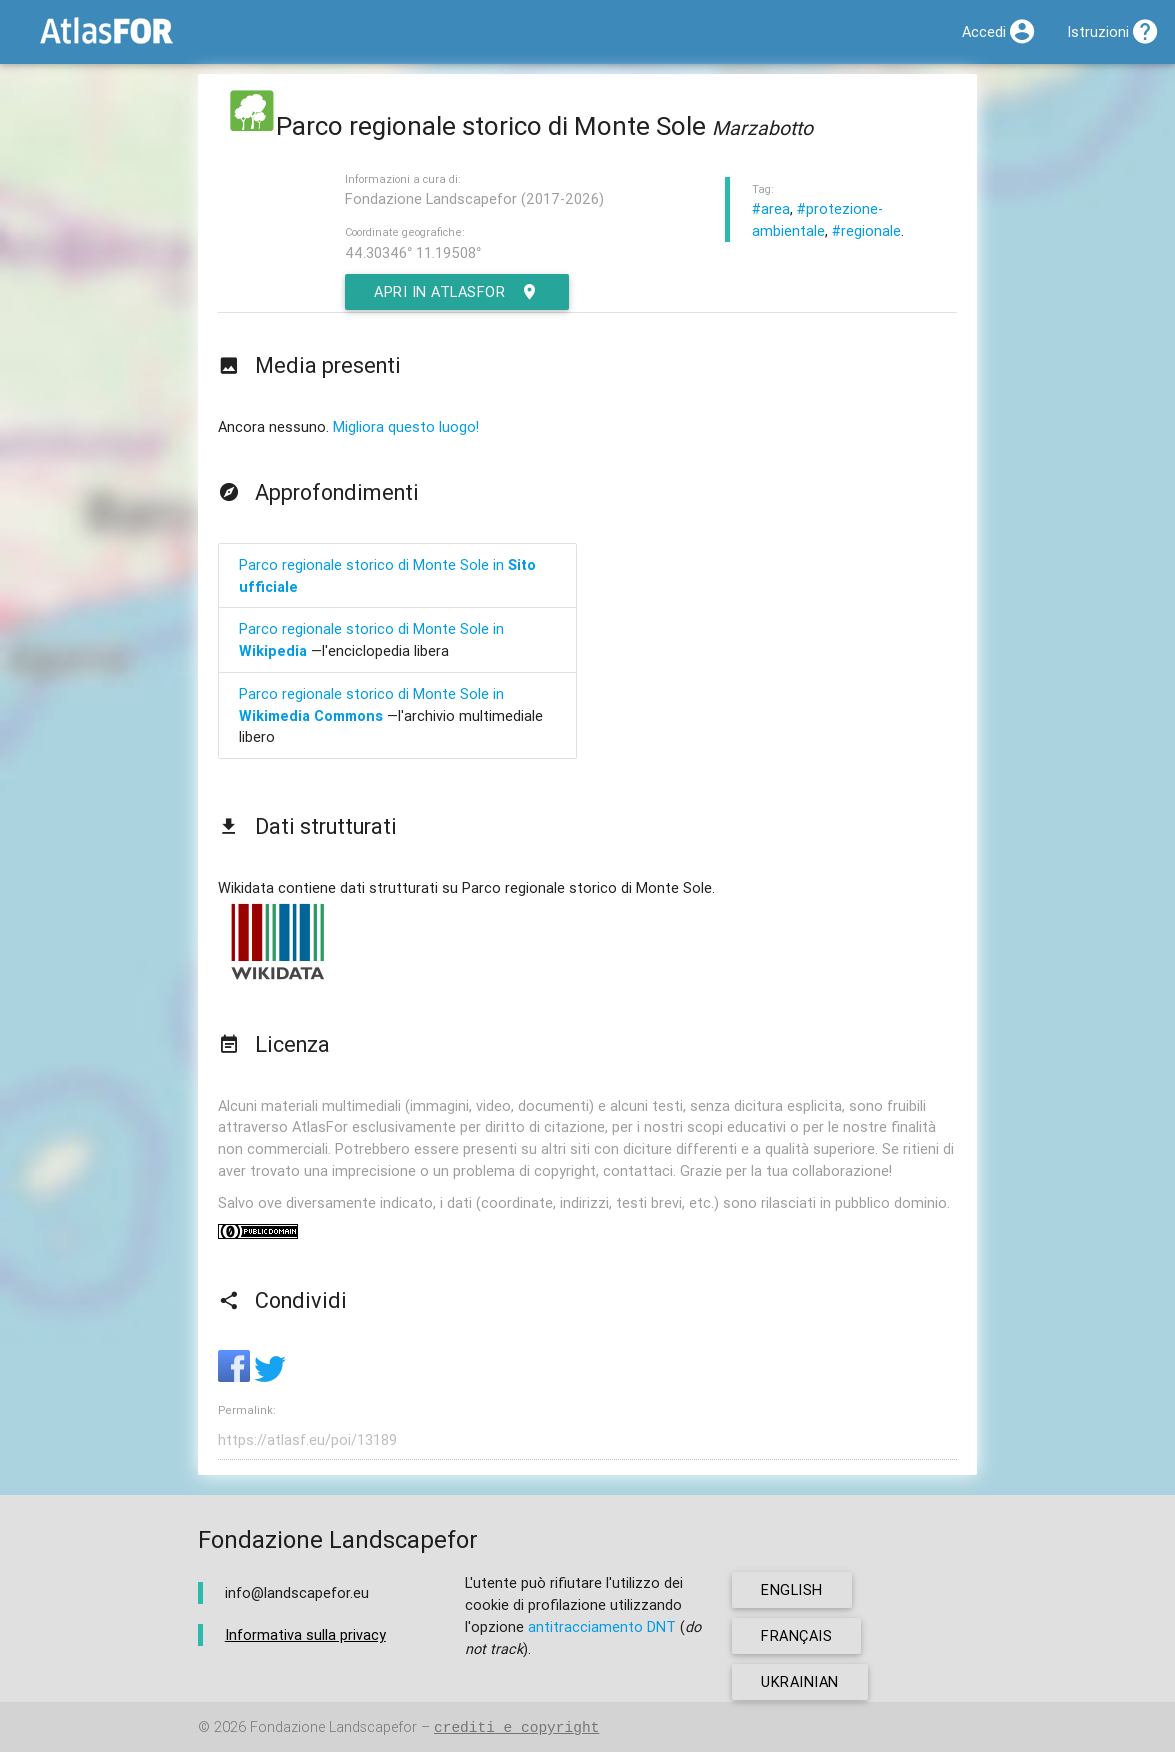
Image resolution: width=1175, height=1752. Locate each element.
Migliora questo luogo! (406, 426)
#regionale (866, 230)
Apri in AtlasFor (457, 292)
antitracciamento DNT (602, 1626)
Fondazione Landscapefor (333, 1727)
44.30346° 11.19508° (413, 252)
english (792, 1589)
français (796, 1635)
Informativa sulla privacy (305, 1634)
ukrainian (800, 1681)
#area (771, 208)
